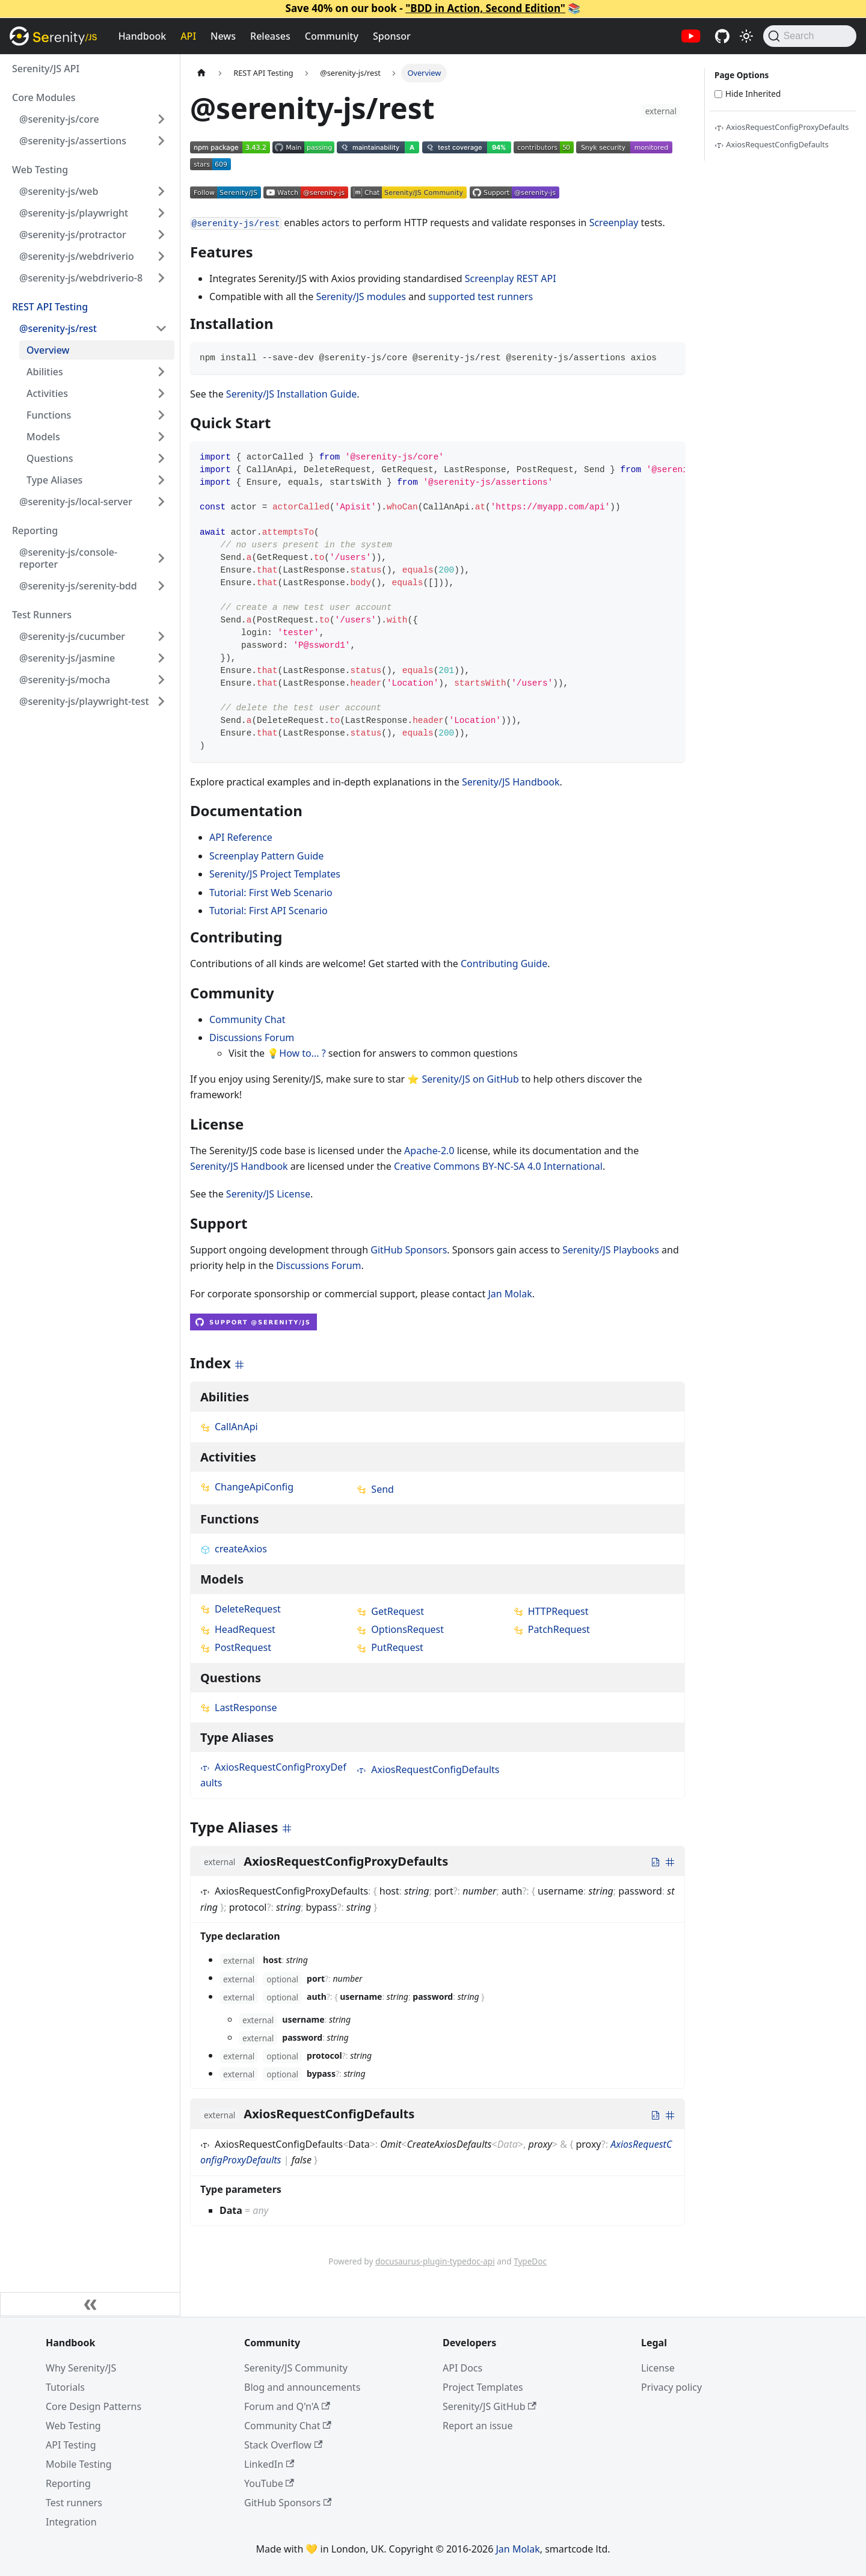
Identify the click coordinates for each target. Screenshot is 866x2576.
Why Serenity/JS (81, 2368)
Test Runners (42, 614)
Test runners (74, 2502)
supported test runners (480, 296)
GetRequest (390, 1611)
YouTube (269, 2483)
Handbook (142, 36)
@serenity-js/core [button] (59, 119)
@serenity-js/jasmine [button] (67, 658)
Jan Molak (510, 1293)
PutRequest (390, 1647)
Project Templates (483, 2387)
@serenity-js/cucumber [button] (72, 636)
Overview (47, 350)
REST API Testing (50, 306)
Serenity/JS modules (361, 296)
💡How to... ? (296, 1053)
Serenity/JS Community (296, 2368)
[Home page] (201, 73)
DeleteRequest (240, 1608)
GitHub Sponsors (408, 1249)
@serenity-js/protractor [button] (72, 234)
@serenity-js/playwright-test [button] (84, 701)
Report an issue (477, 2425)
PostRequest (235, 1647)
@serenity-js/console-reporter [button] (68, 558)
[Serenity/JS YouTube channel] (691, 36)
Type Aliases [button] (54, 480)
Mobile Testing (79, 2464)
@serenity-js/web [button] (58, 191)
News (223, 36)
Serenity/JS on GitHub (470, 1079)
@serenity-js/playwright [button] (73, 213)
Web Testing (40, 169)
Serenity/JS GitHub (489, 2406)
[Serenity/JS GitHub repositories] (722, 36)
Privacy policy (671, 2387)
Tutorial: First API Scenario (268, 910)
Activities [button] (47, 393)
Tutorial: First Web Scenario (271, 892)
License (658, 2368)
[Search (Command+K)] (809, 36)
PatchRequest (552, 1629)
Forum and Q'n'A (287, 2406)
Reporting (35, 530)
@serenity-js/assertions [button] (72, 140)
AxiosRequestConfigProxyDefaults (781, 127)
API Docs (462, 2368)
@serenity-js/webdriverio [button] (76, 256)
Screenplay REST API (510, 278)
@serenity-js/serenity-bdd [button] (78, 585)
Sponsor (392, 36)
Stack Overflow (283, 2445)
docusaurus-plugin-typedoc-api (435, 2261)
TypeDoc (530, 2261)
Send (375, 1489)
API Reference (240, 837)
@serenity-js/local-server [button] (75, 501)
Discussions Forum (251, 1037)
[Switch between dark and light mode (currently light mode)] (746, 36)
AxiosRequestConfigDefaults (428, 1769)
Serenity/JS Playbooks (610, 1249)
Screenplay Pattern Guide (266, 855)
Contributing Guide (504, 963)
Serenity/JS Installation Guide (291, 394)
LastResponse (238, 1707)
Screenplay (614, 222)
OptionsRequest (400, 1629)
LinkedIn (269, 2464)
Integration (71, 2521)
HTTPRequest (551, 1611)
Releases (270, 36)
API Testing (71, 2445)
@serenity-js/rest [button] (58, 328)
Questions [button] (49, 458)
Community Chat (247, 1019)
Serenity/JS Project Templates (274, 874)
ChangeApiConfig (246, 1486)
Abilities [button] (44, 371)
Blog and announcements (302, 2387)
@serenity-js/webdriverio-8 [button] (81, 277)
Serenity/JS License (268, 1193)
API (188, 36)
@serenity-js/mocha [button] (64, 679)
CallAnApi (229, 1426)
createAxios (233, 1548)
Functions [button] (48, 415)
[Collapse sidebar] (90, 2304)
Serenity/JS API (45, 68)
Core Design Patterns (93, 2406)
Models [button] (43, 436)
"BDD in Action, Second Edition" (485, 8)
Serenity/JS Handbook (511, 781)
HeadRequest (237, 1629)
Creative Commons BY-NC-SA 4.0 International (498, 1166)
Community (331, 36)
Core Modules (43, 97)
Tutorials (65, 2387)
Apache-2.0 (429, 1150)
